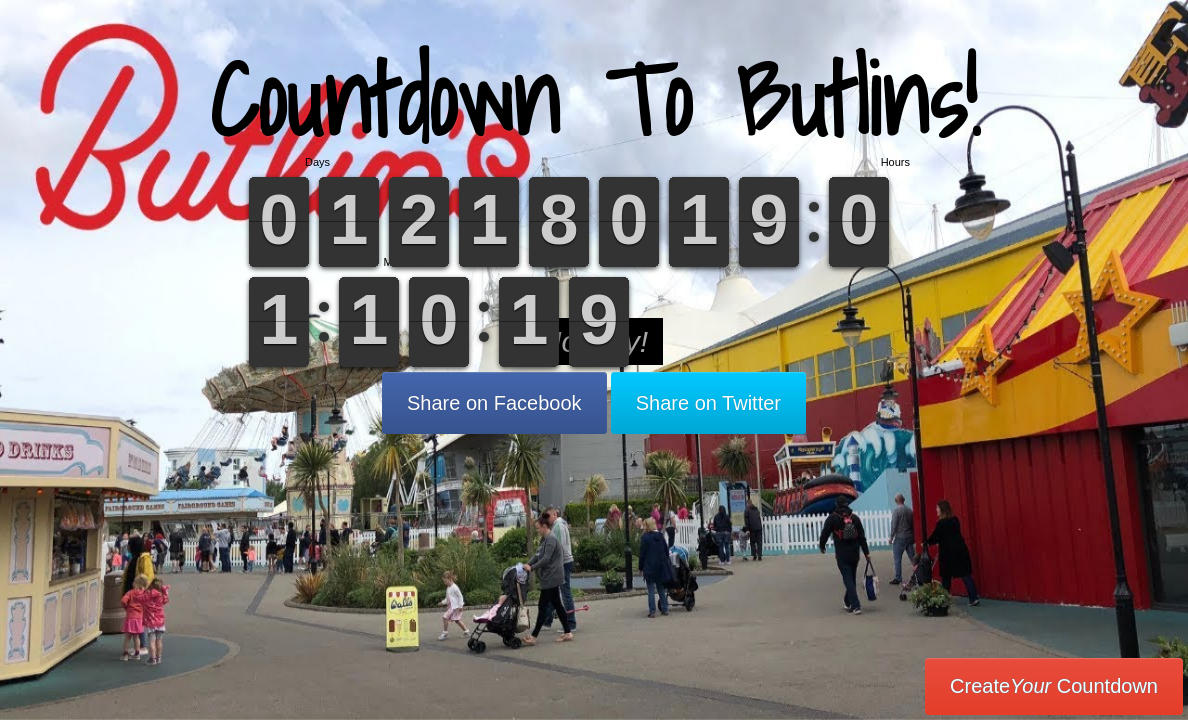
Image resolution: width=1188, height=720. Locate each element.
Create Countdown (1054, 686)
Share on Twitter (708, 403)
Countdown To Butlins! (594, 99)
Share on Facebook (494, 403)
